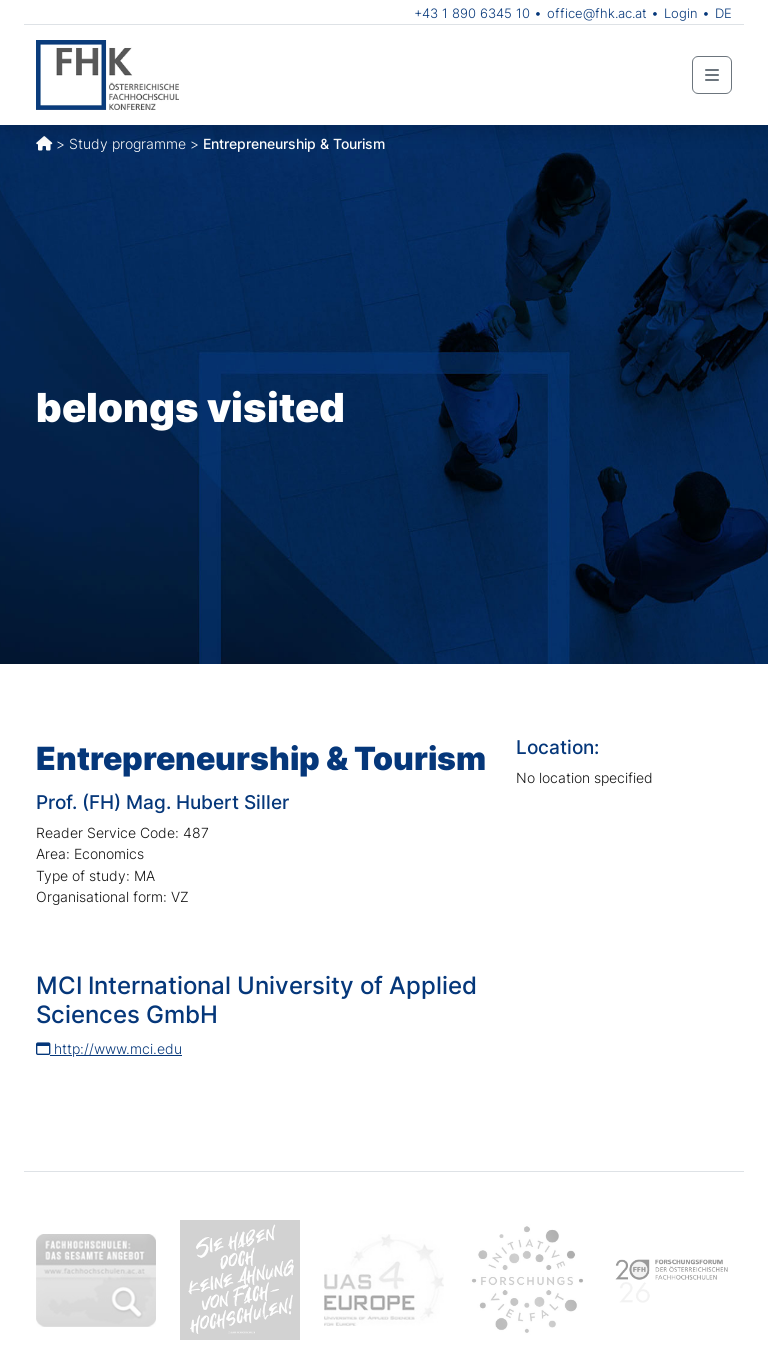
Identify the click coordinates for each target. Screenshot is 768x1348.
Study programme (127, 143)
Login (681, 13)
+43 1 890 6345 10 (472, 13)
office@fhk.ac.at (597, 13)
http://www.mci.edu (109, 1048)
